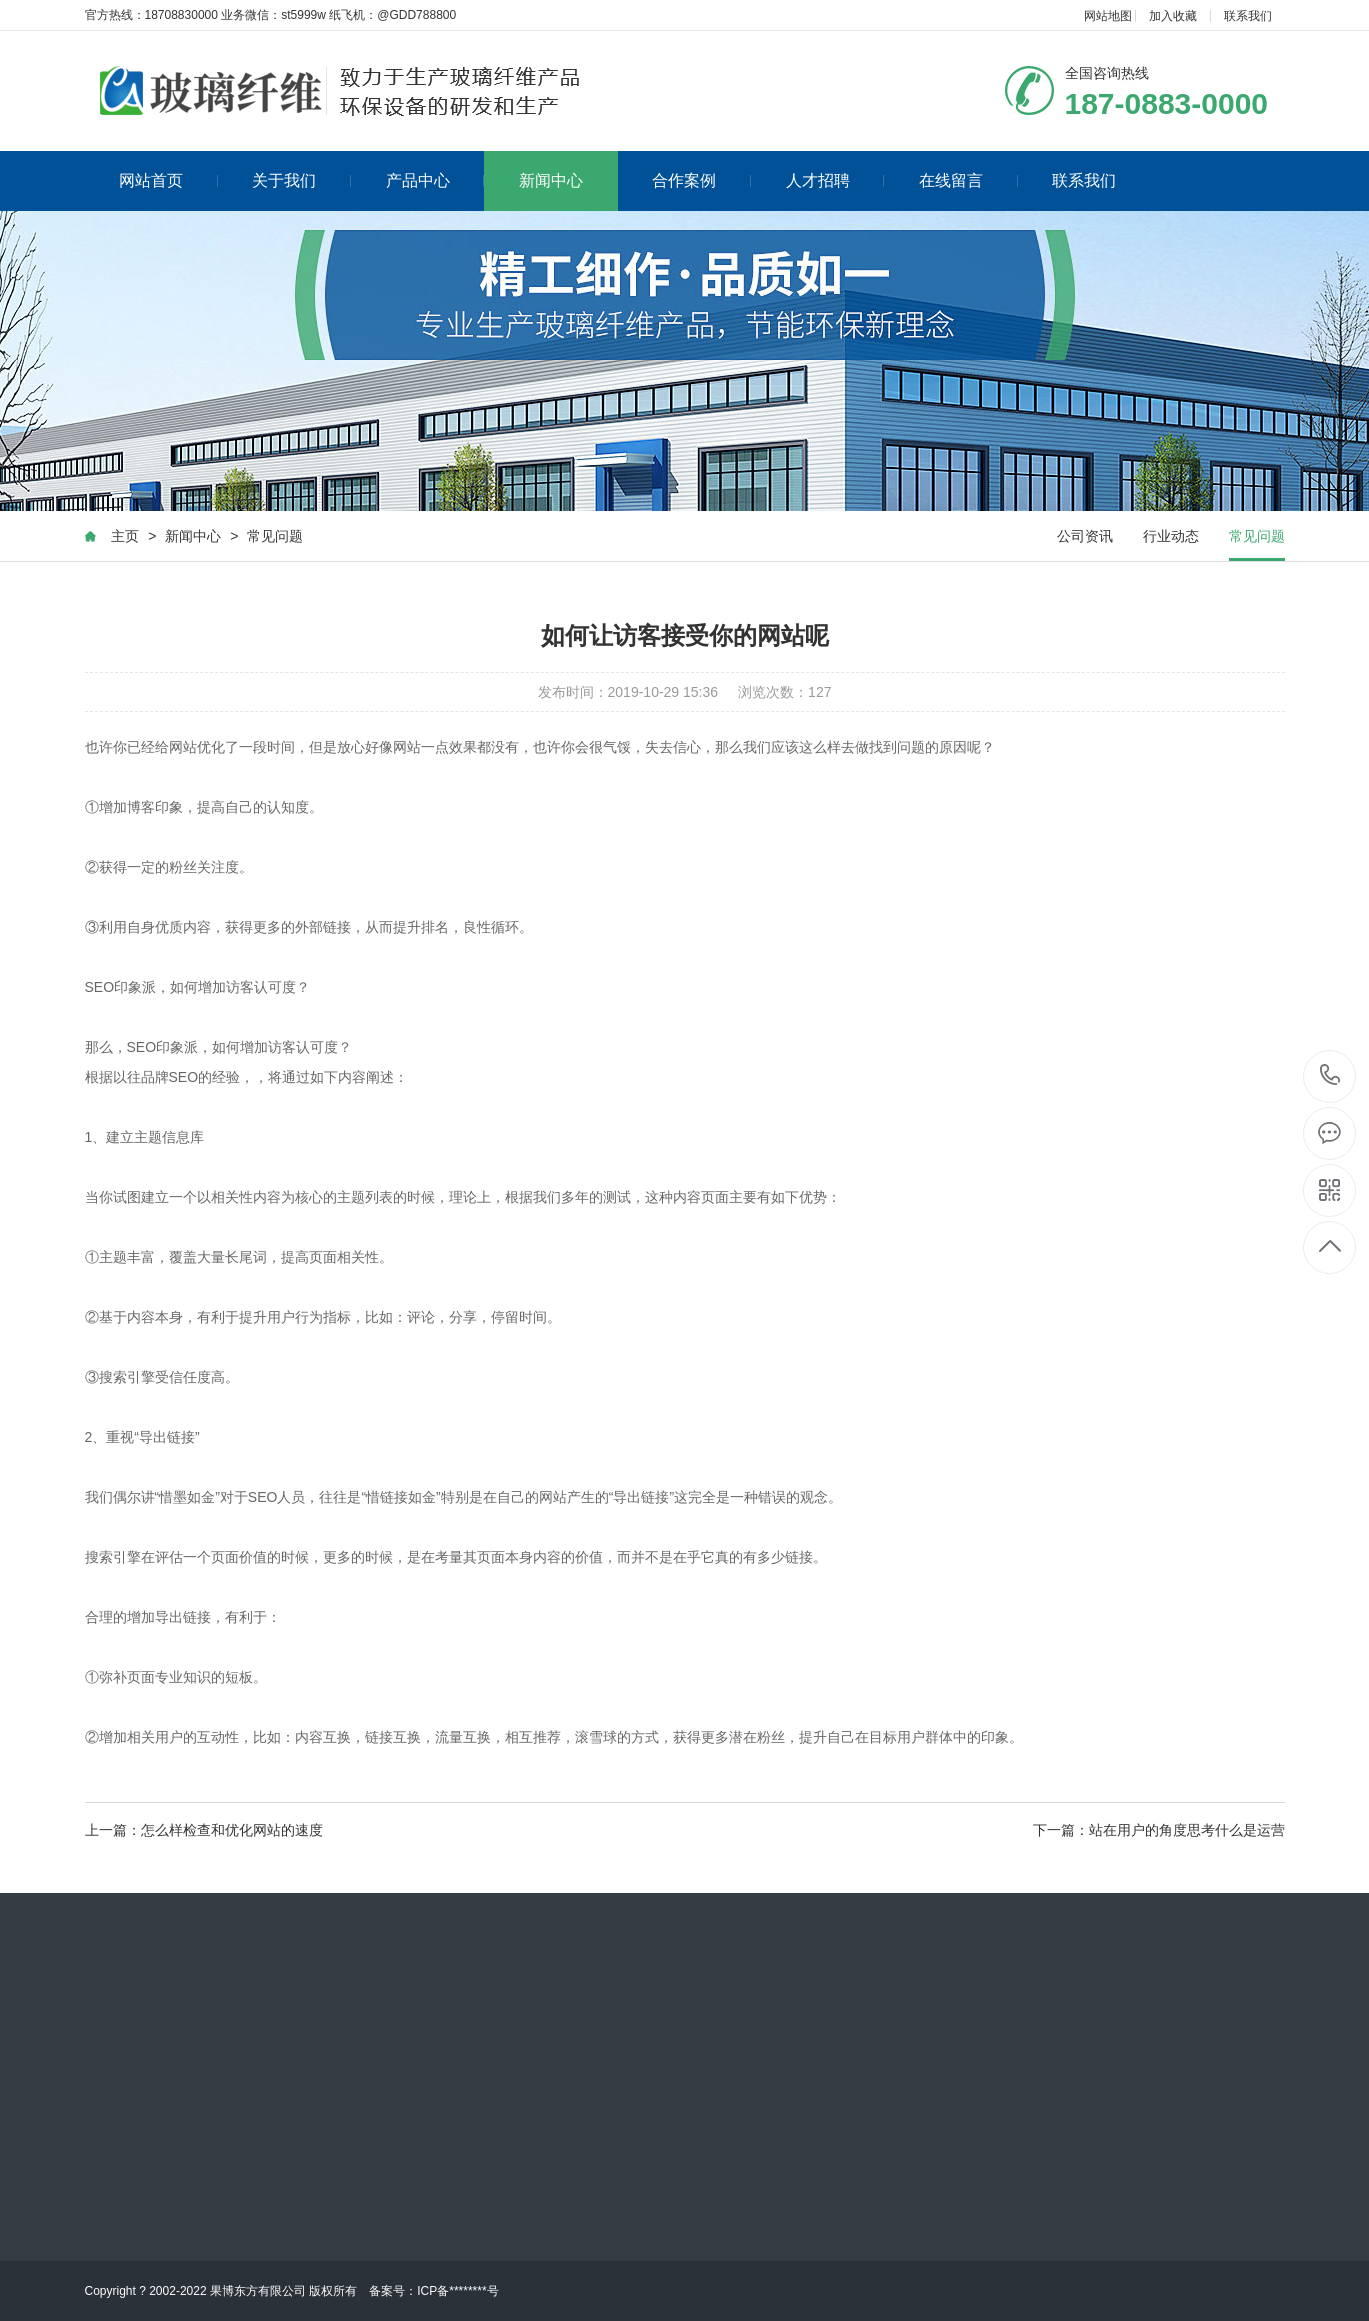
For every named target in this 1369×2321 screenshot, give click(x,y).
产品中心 (435, 180)
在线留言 (968, 180)
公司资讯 (1085, 537)
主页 (125, 537)
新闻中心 (551, 180)
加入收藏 (1173, 16)
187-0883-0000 (1330, 1076)
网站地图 (1108, 16)
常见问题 (275, 537)
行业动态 (1171, 537)
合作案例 (701, 180)
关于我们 (301, 180)
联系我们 (1248, 16)
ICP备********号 (457, 2291)
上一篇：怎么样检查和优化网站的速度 (204, 1831)
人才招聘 (835, 180)
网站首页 (168, 180)
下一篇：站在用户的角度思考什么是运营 (1159, 1831)
